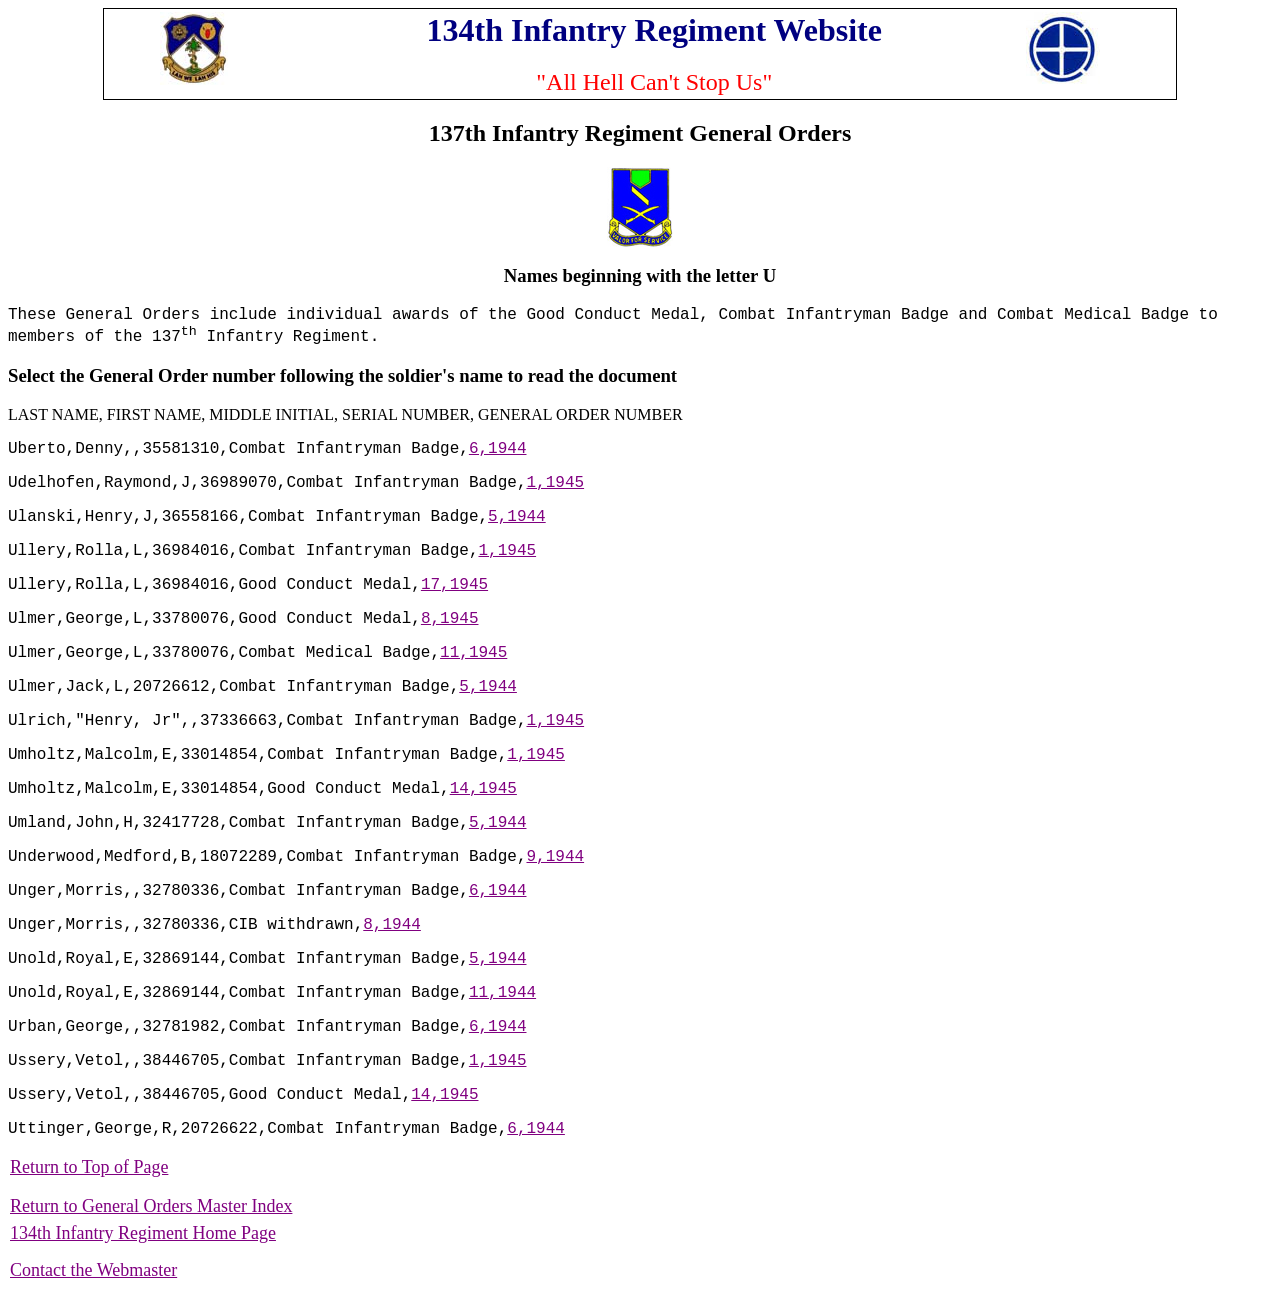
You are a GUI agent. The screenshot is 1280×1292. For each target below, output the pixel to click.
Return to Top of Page (89, 1167)
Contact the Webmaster (93, 1270)
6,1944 (498, 449)
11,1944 (502, 993)
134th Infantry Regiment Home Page (143, 1233)
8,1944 (392, 925)
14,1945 (483, 789)
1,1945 (555, 483)
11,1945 (473, 653)
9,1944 (555, 857)
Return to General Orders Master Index (151, 1206)
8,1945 (450, 619)
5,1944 (517, 517)
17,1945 (454, 585)
